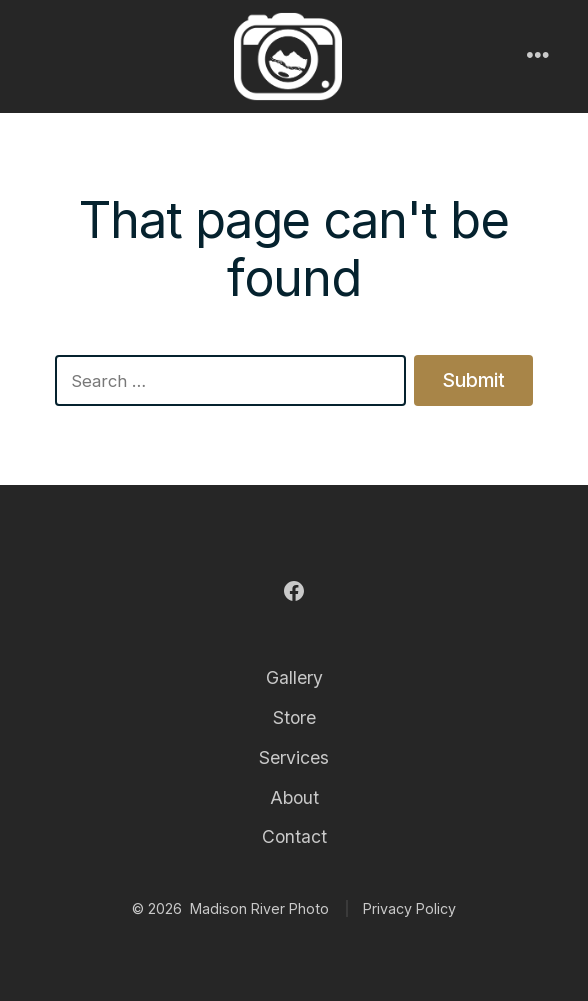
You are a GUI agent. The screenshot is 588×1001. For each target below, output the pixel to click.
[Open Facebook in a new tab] (294, 591)
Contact (294, 836)
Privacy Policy (409, 908)
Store (294, 717)
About (294, 797)
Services (294, 757)
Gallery (294, 677)
